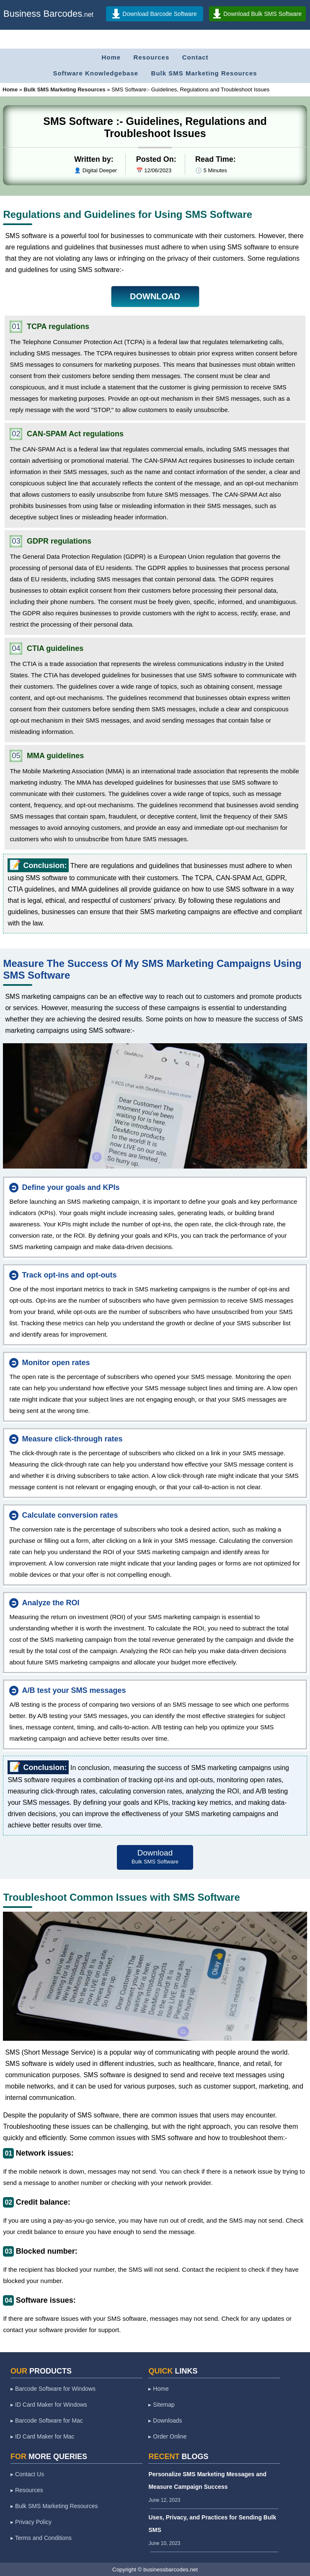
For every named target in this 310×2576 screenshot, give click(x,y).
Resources (152, 57)
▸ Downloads (165, 2420)
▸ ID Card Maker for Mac (42, 2436)
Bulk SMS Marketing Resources (204, 73)
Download (155, 1857)
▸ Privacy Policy (31, 2522)
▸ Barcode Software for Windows (53, 2388)
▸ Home (158, 2388)
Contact (195, 57)
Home (111, 57)
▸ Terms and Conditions (41, 2538)
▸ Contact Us (27, 2474)
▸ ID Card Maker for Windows (48, 2404)
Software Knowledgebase (95, 73)
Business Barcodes (42, 13)
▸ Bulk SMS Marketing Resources (54, 2506)
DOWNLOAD (155, 296)
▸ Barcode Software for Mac (46, 2420)
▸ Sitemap (161, 2404)
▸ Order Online (167, 2436)
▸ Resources (26, 2490)
